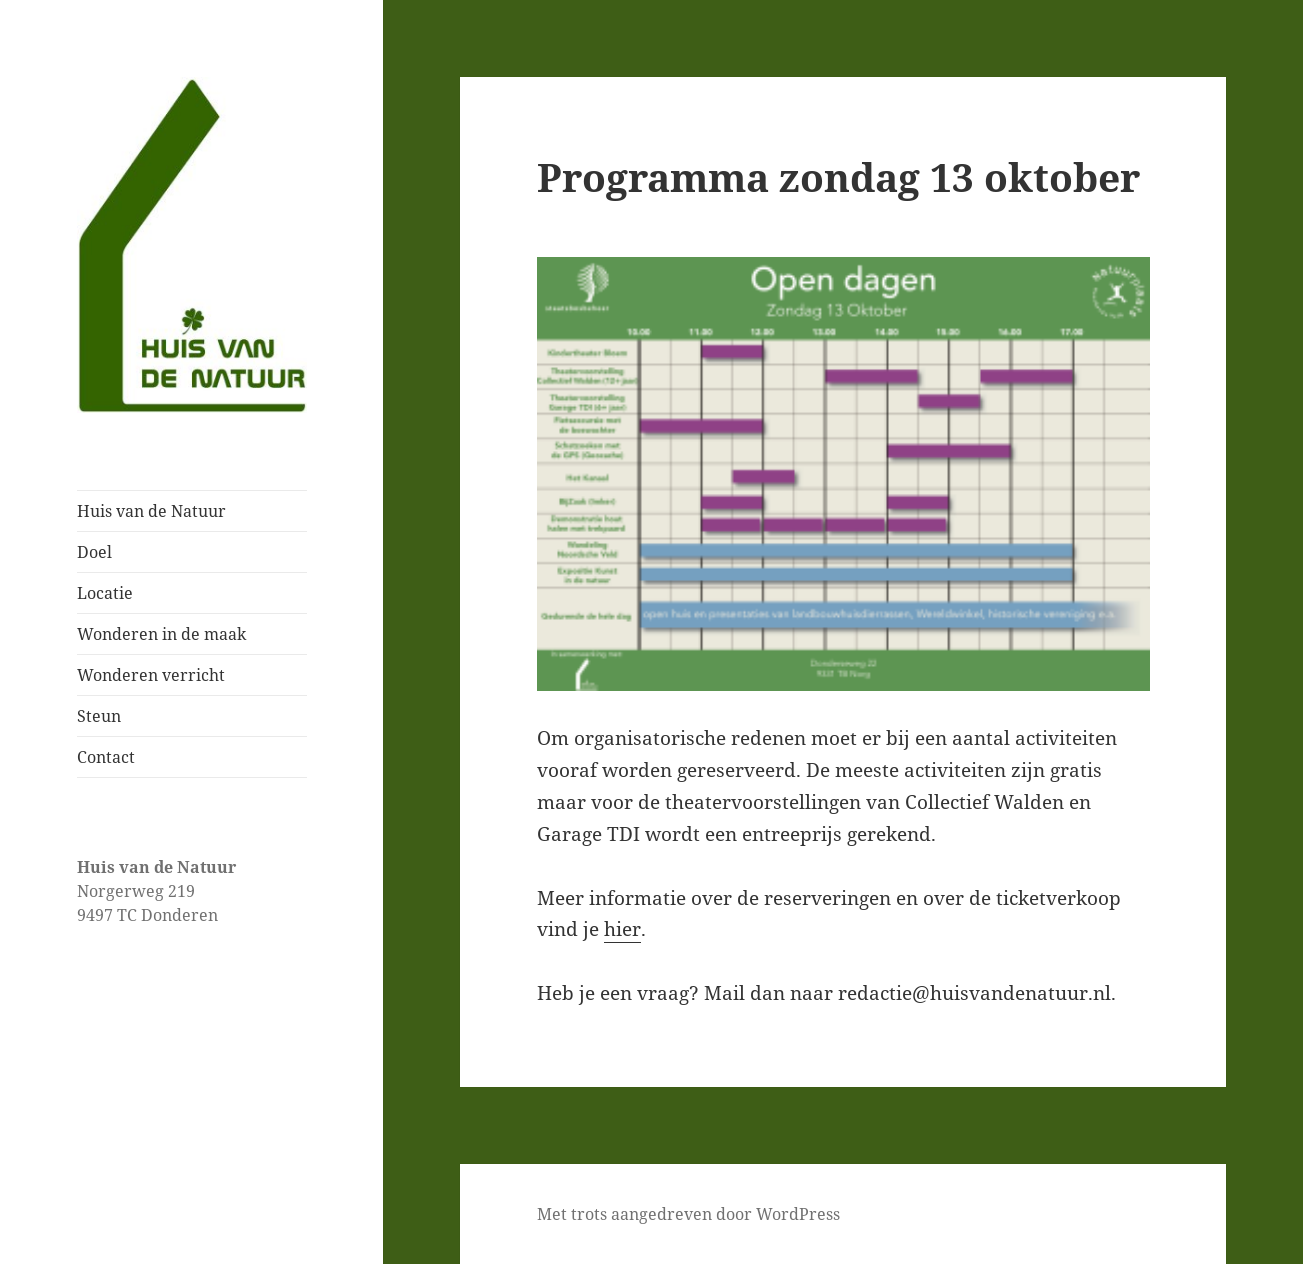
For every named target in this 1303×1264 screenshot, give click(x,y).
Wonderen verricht (151, 675)
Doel (94, 552)
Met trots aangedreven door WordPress (688, 1214)
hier (622, 929)
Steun (99, 716)
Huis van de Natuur (151, 511)
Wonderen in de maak (161, 634)
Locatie (105, 593)
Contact (106, 757)
